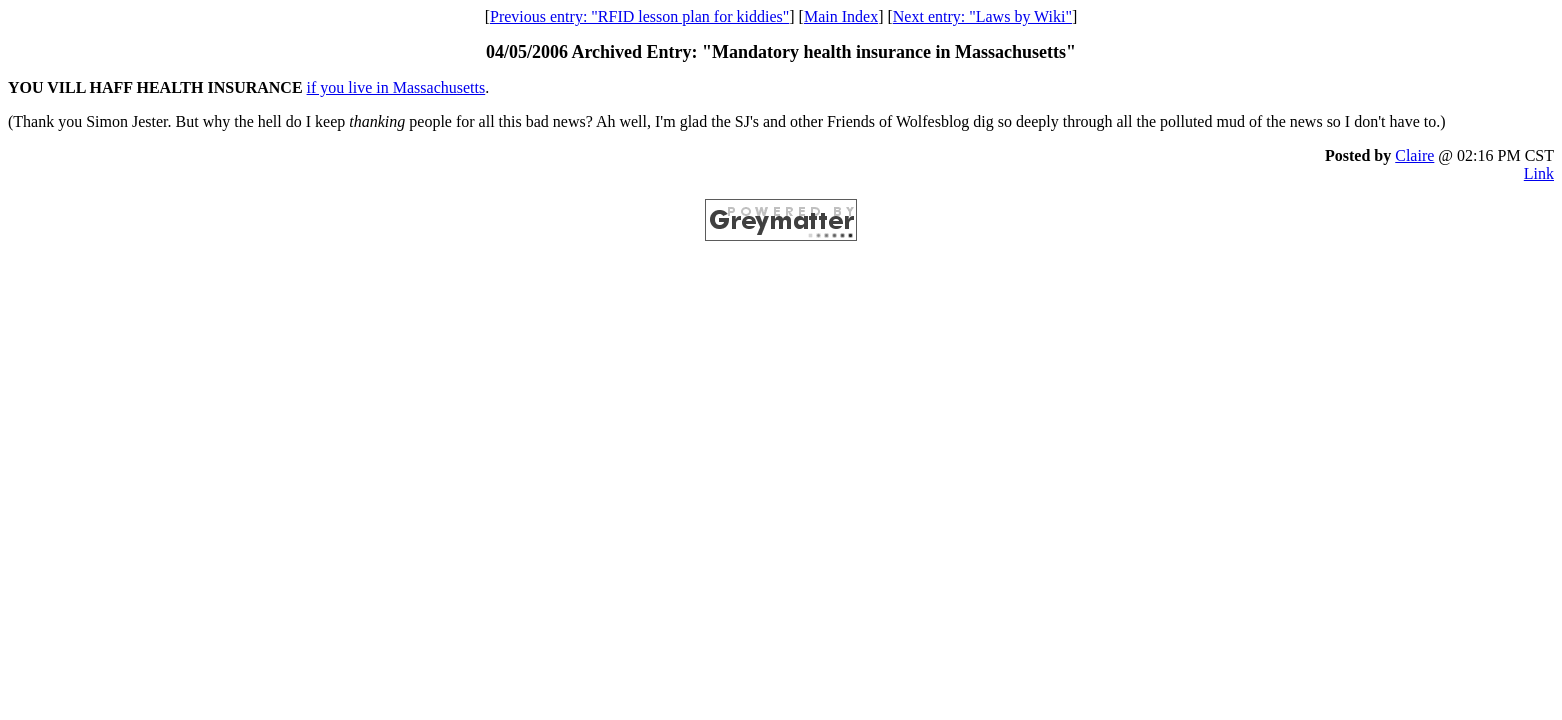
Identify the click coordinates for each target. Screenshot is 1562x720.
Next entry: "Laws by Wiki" (982, 16)
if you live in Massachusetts (396, 87)
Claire (1414, 155)
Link (1539, 173)
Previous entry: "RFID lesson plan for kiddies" (639, 16)
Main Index (841, 16)
